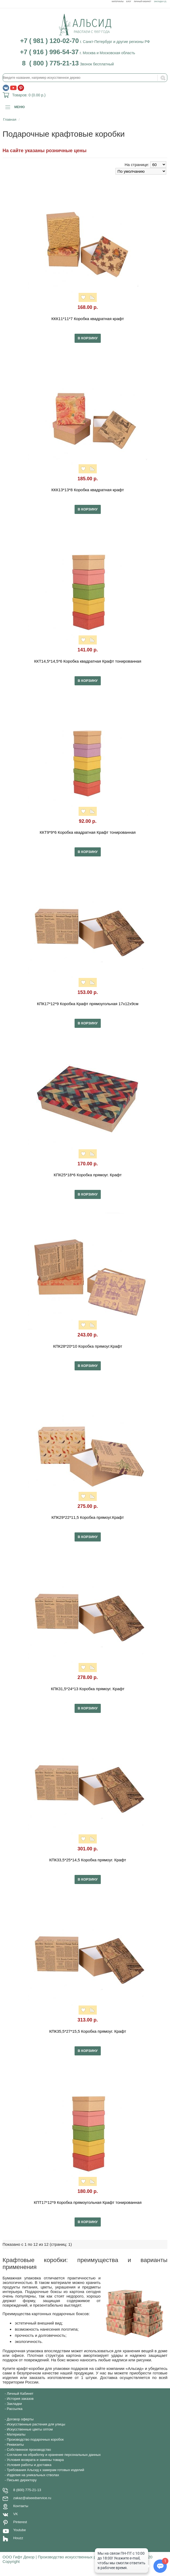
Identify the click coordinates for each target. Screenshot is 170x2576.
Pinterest (20, 2522)
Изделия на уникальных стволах (33, 2475)
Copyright (11, 2561)
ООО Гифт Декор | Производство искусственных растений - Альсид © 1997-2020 (78, 2557)
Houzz (18, 2538)
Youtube (19, 2530)
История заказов (20, 2399)
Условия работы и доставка (29, 2465)
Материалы (117, 1)
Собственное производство (29, 2450)
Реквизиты (15, 2445)
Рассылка (15, 2409)
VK (15, 2514)
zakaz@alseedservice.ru (32, 2498)
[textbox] (85, 77)
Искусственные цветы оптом (30, 2429)
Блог (128, 1)
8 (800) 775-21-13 (27, 2490)
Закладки (14, 2404)
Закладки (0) (160, 1)
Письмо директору (22, 2480)
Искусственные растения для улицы (36, 2424)
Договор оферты (20, 2419)
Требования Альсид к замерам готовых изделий (45, 2470)
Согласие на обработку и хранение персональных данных (54, 2455)
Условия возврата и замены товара (35, 2460)
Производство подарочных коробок (35, 2439)
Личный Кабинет (142, 1)
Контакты (20, 2506)
